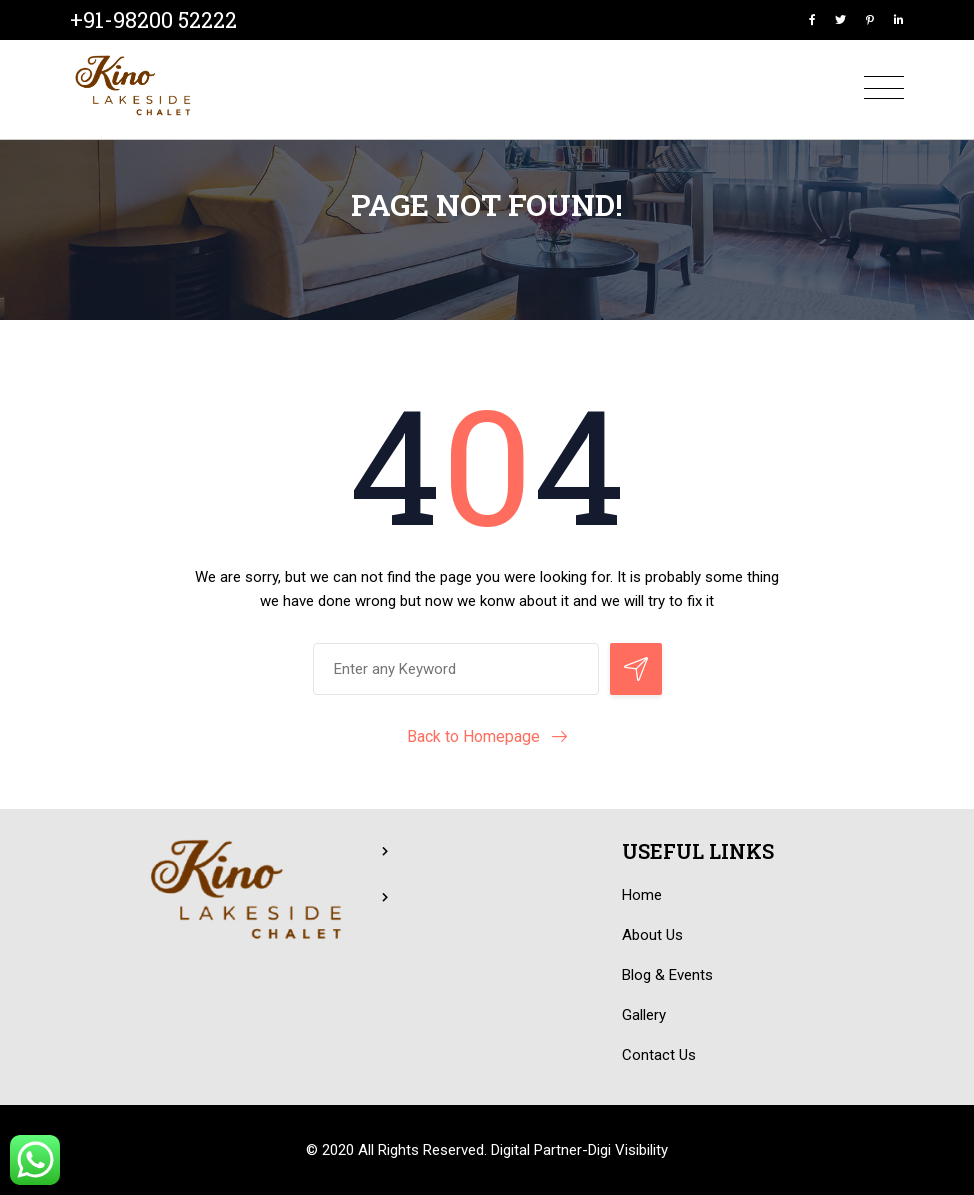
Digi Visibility (628, 1150)
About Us (652, 935)
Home (642, 895)
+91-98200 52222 (153, 19)
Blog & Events (667, 975)
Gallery (644, 1015)
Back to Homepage (473, 736)
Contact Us (659, 1055)
